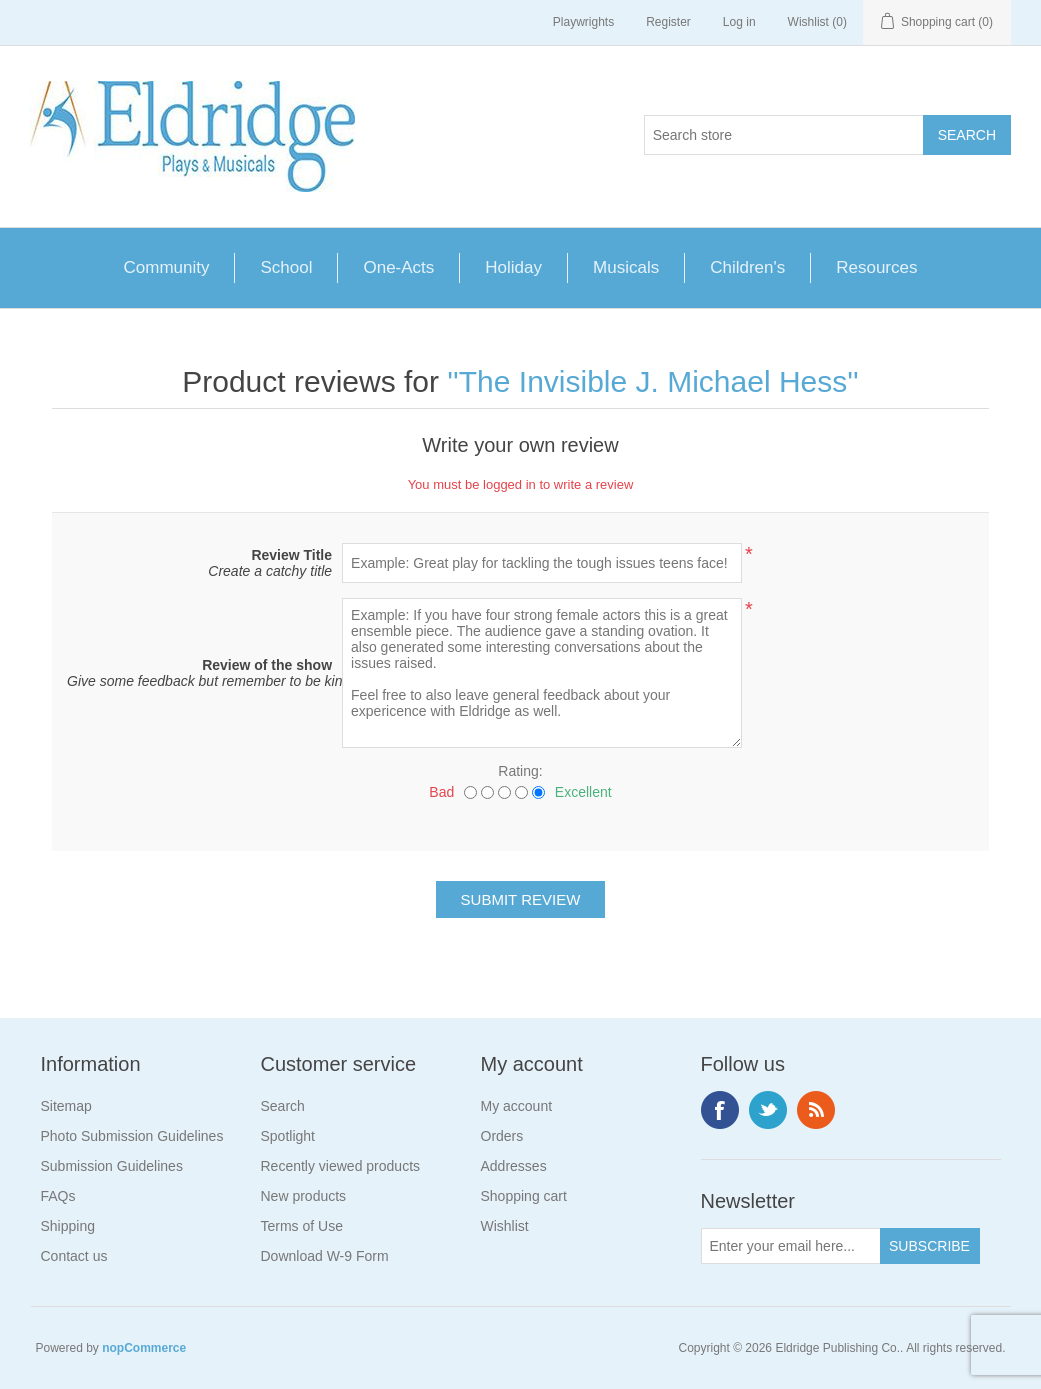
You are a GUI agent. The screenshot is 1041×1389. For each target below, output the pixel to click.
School (286, 267)
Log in (739, 22)
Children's (747, 267)
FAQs (58, 1196)
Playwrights (583, 22)
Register (668, 22)
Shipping (68, 1226)
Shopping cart (524, 1196)
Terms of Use (302, 1226)
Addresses (514, 1166)
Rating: (520, 771)
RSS (816, 1110)
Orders (502, 1136)
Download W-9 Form (325, 1256)
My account (517, 1106)
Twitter (768, 1110)
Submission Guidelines (112, 1166)
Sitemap (66, 1106)
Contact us (74, 1256)
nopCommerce (144, 1348)
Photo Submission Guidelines (132, 1136)
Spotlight (288, 1136)
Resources (876, 267)
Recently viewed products (341, 1166)
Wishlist (505, 1226)
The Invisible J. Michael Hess (653, 381)
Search (283, 1106)
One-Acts (398, 267)
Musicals (626, 267)
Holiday (513, 267)
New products (304, 1196)
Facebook (720, 1110)
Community (167, 267)
